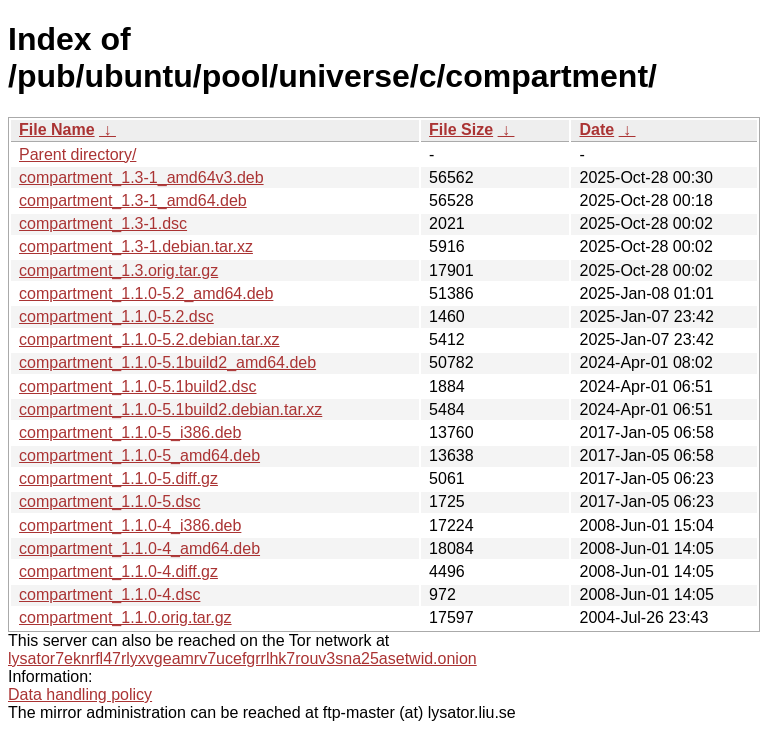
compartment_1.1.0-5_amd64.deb (139, 455)
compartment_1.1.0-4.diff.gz (118, 571)
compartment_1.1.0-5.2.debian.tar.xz (149, 339)
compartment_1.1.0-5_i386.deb (130, 432)
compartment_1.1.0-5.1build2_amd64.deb (167, 362)
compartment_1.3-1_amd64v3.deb (141, 177)
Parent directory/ (77, 154)
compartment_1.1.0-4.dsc (109, 594)
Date (596, 129)
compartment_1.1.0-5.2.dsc (116, 316)
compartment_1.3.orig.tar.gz (118, 270)
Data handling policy (80, 694)
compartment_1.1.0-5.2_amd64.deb (146, 293)
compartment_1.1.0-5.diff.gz (118, 478)
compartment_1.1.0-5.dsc (109, 501)
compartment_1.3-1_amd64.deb (133, 200)
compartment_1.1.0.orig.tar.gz (125, 617)
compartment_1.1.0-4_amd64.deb (139, 548)
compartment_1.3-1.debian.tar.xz (136, 246)
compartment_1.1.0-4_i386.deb (130, 525)
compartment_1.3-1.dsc (103, 223)
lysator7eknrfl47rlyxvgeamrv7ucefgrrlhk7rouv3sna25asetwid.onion (242, 658)
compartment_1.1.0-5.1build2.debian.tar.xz (170, 409)
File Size (461, 129)
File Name (57, 129)
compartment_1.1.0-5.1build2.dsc (137, 386)
